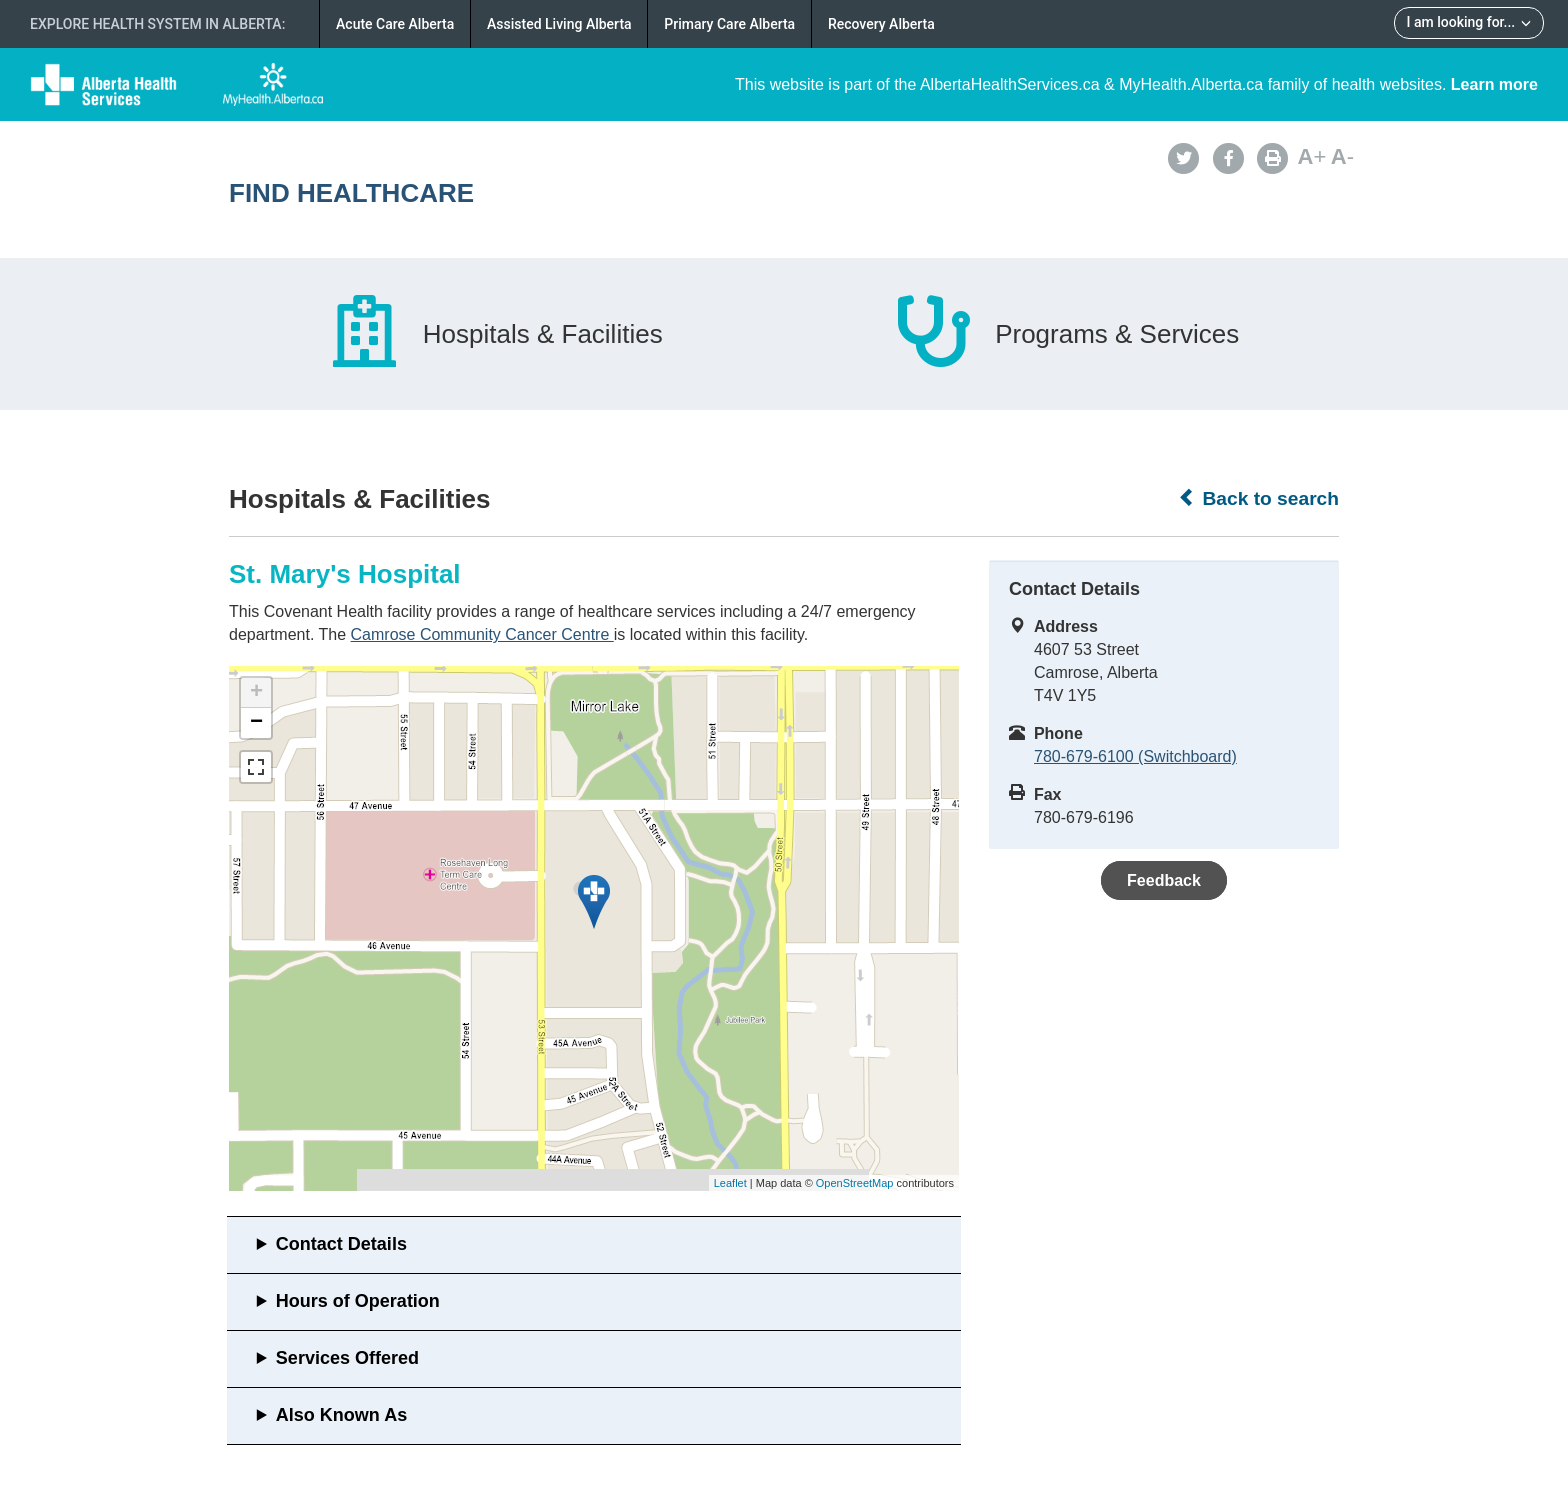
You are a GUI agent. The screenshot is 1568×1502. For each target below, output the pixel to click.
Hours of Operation (358, 1301)
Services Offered (347, 1358)
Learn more (1494, 84)
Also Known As (341, 1415)
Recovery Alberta (881, 24)
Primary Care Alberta (729, 24)
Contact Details (341, 1244)
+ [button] (256, 693)
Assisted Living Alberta (559, 24)
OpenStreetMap (855, 1183)
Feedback (1164, 880)
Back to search (1258, 498)
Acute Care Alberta (395, 24)
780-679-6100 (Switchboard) (1135, 756)
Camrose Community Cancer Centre (482, 634)
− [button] (256, 723)
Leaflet (730, 1183)
